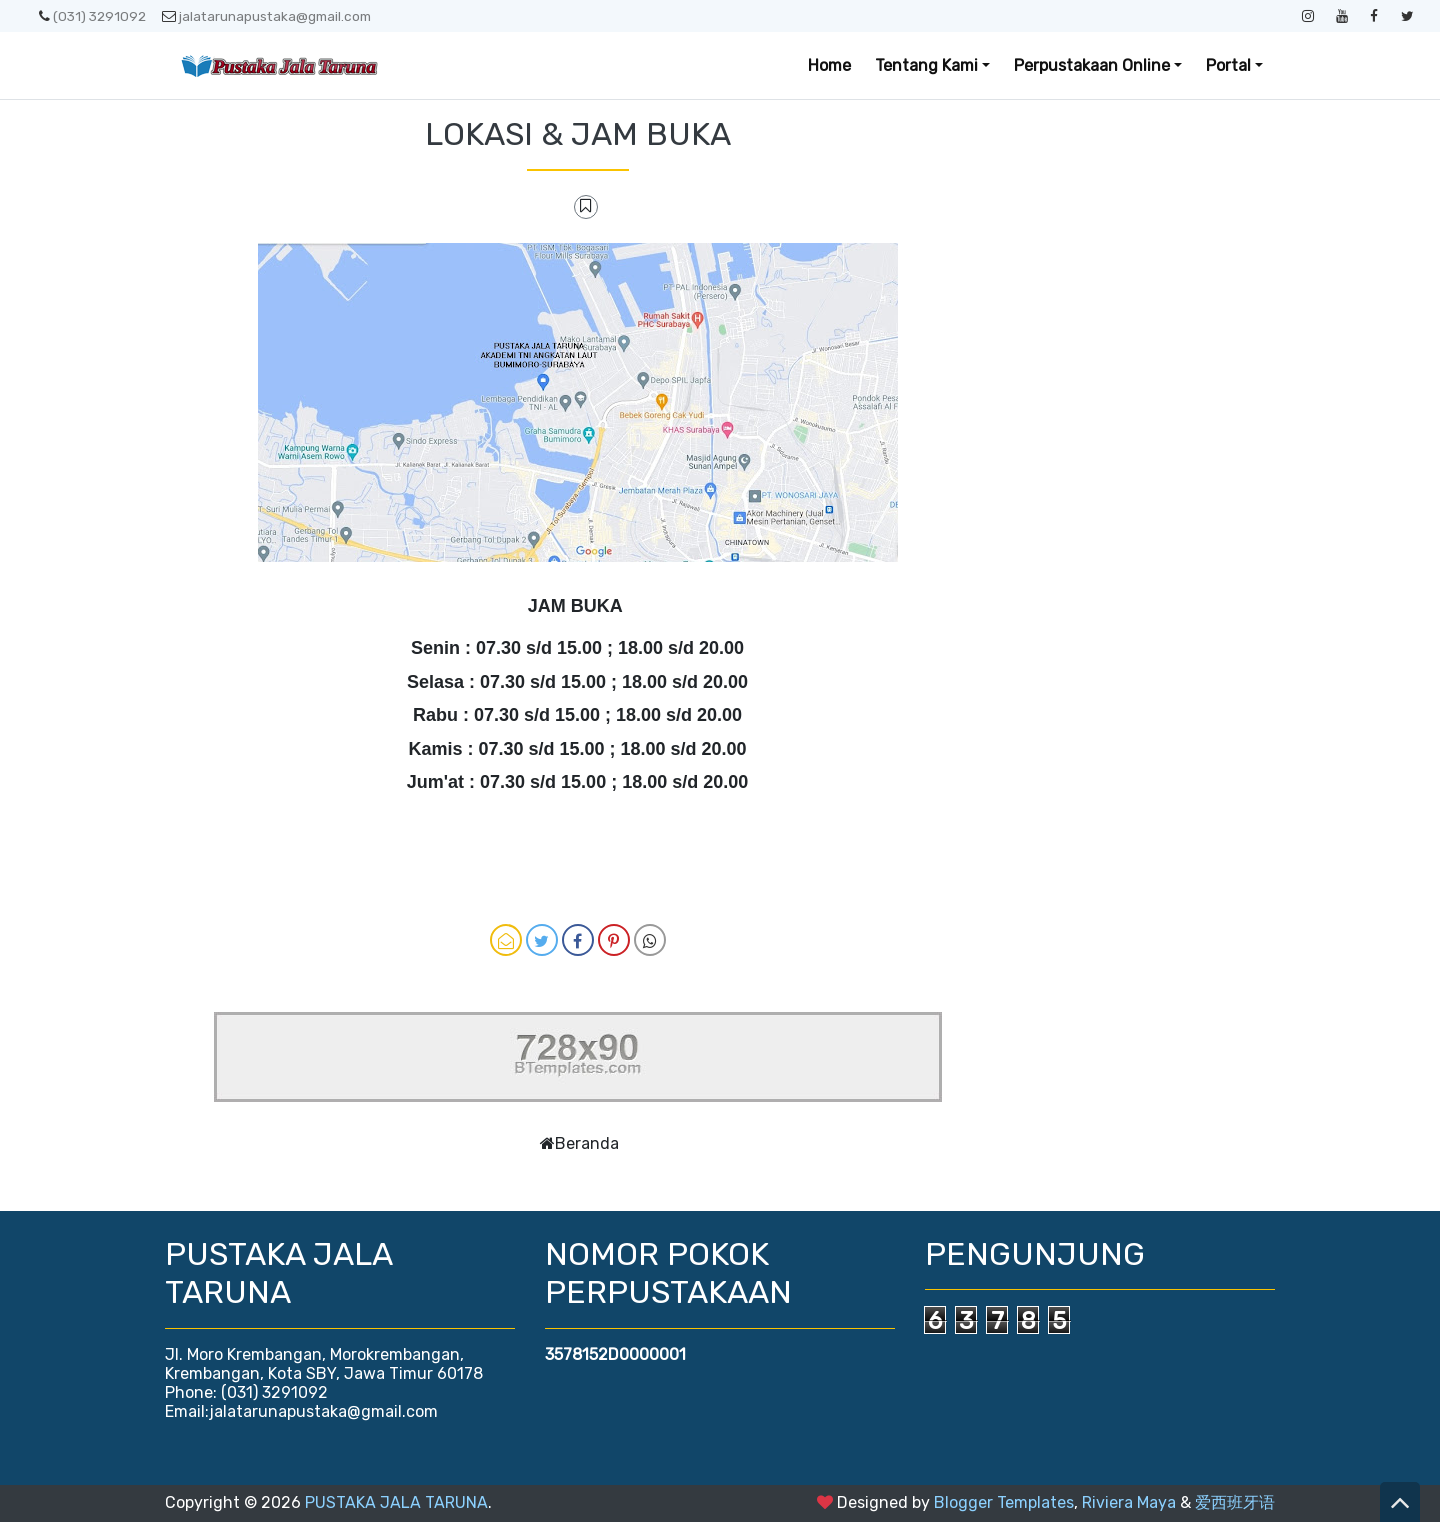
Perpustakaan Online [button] (1092, 65)
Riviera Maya (1129, 1502)
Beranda (587, 1143)
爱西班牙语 (1235, 1502)
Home (829, 65)
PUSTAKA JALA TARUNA (396, 1502)
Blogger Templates (1004, 1502)
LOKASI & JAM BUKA (578, 134)
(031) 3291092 (92, 16)
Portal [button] (1228, 65)
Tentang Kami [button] (926, 65)
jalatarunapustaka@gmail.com (266, 16)
